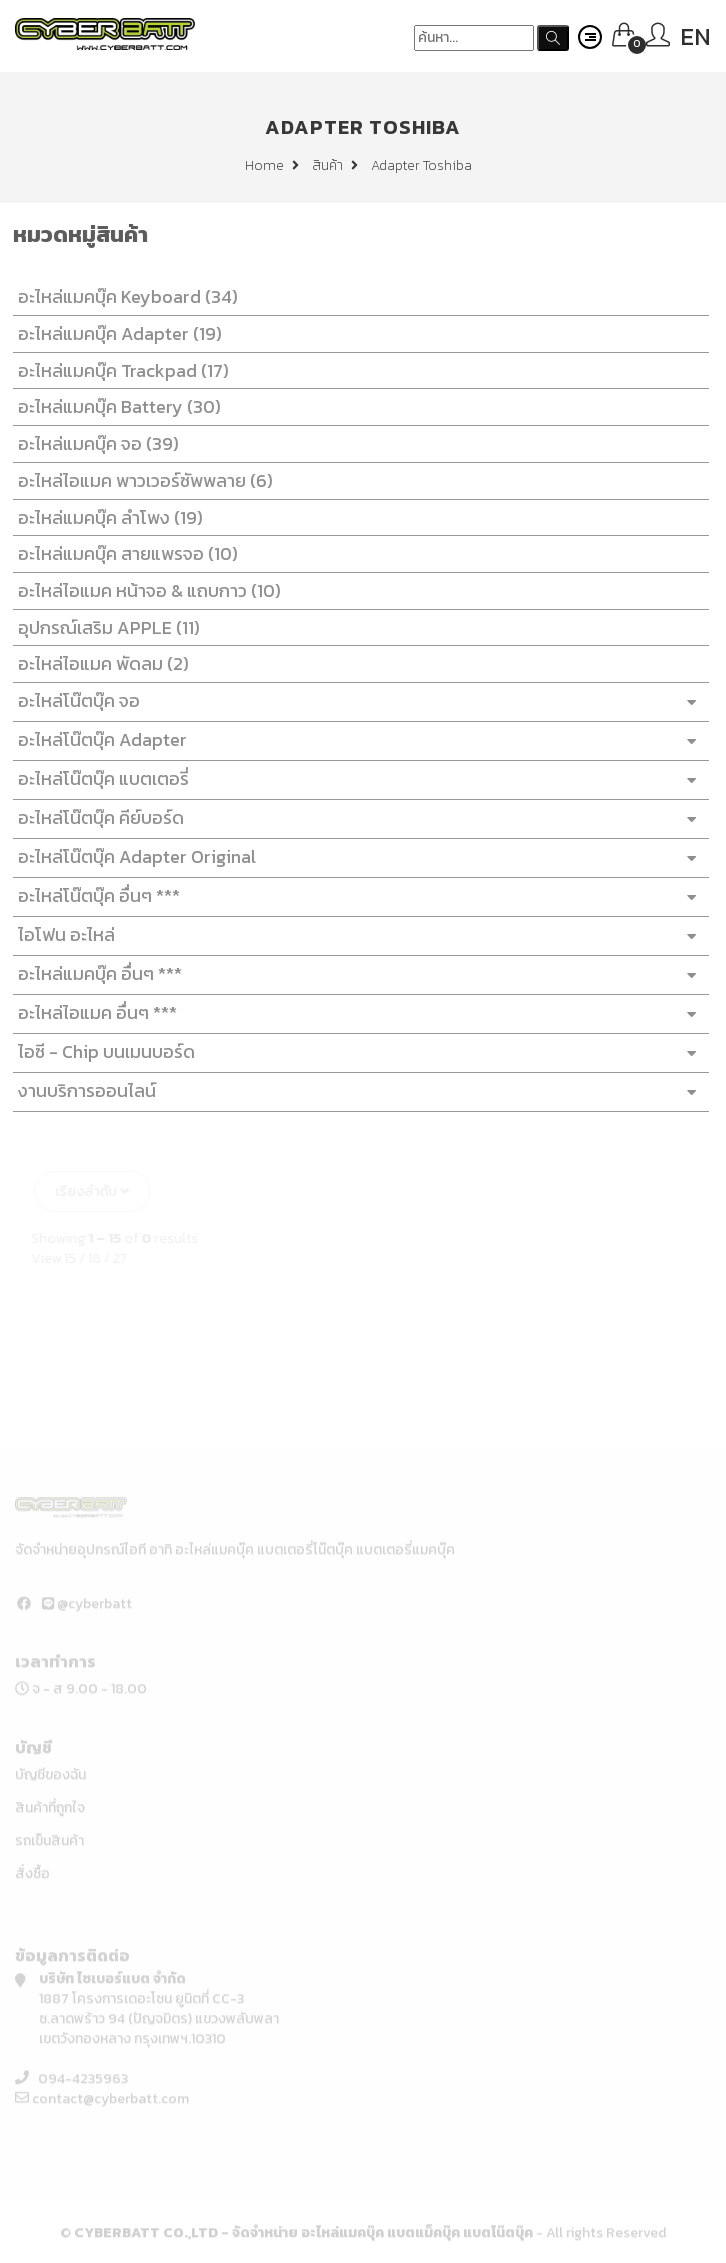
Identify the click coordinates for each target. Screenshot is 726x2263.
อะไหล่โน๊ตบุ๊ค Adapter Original (356, 857)
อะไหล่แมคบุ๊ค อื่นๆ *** (356, 974)
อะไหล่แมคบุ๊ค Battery (114, 406)
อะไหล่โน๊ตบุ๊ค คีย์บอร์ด (356, 818)
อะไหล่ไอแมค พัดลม (98, 663)
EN (695, 36)
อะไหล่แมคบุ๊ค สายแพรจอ (123, 553)
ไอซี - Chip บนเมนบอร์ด (356, 1052)
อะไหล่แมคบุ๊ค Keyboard (123, 296)
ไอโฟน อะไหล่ (356, 935)
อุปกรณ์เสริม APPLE (104, 627)
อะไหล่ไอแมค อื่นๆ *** (356, 1013)
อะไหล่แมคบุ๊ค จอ (93, 443)
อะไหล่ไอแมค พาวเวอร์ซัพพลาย (140, 480)
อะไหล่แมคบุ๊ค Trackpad (118, 370)
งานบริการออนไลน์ (356, 1091)
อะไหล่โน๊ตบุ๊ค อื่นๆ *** (356, 896)
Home (272, 165)
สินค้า (335, 165)
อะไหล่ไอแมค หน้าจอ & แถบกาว (144, 590)
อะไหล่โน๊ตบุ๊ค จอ (356, 701)
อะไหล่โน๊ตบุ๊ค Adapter (356, 740)
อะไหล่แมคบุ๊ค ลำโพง (105, 517)
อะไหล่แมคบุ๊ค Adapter (115, 333)
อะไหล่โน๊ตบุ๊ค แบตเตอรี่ (356, 779)
